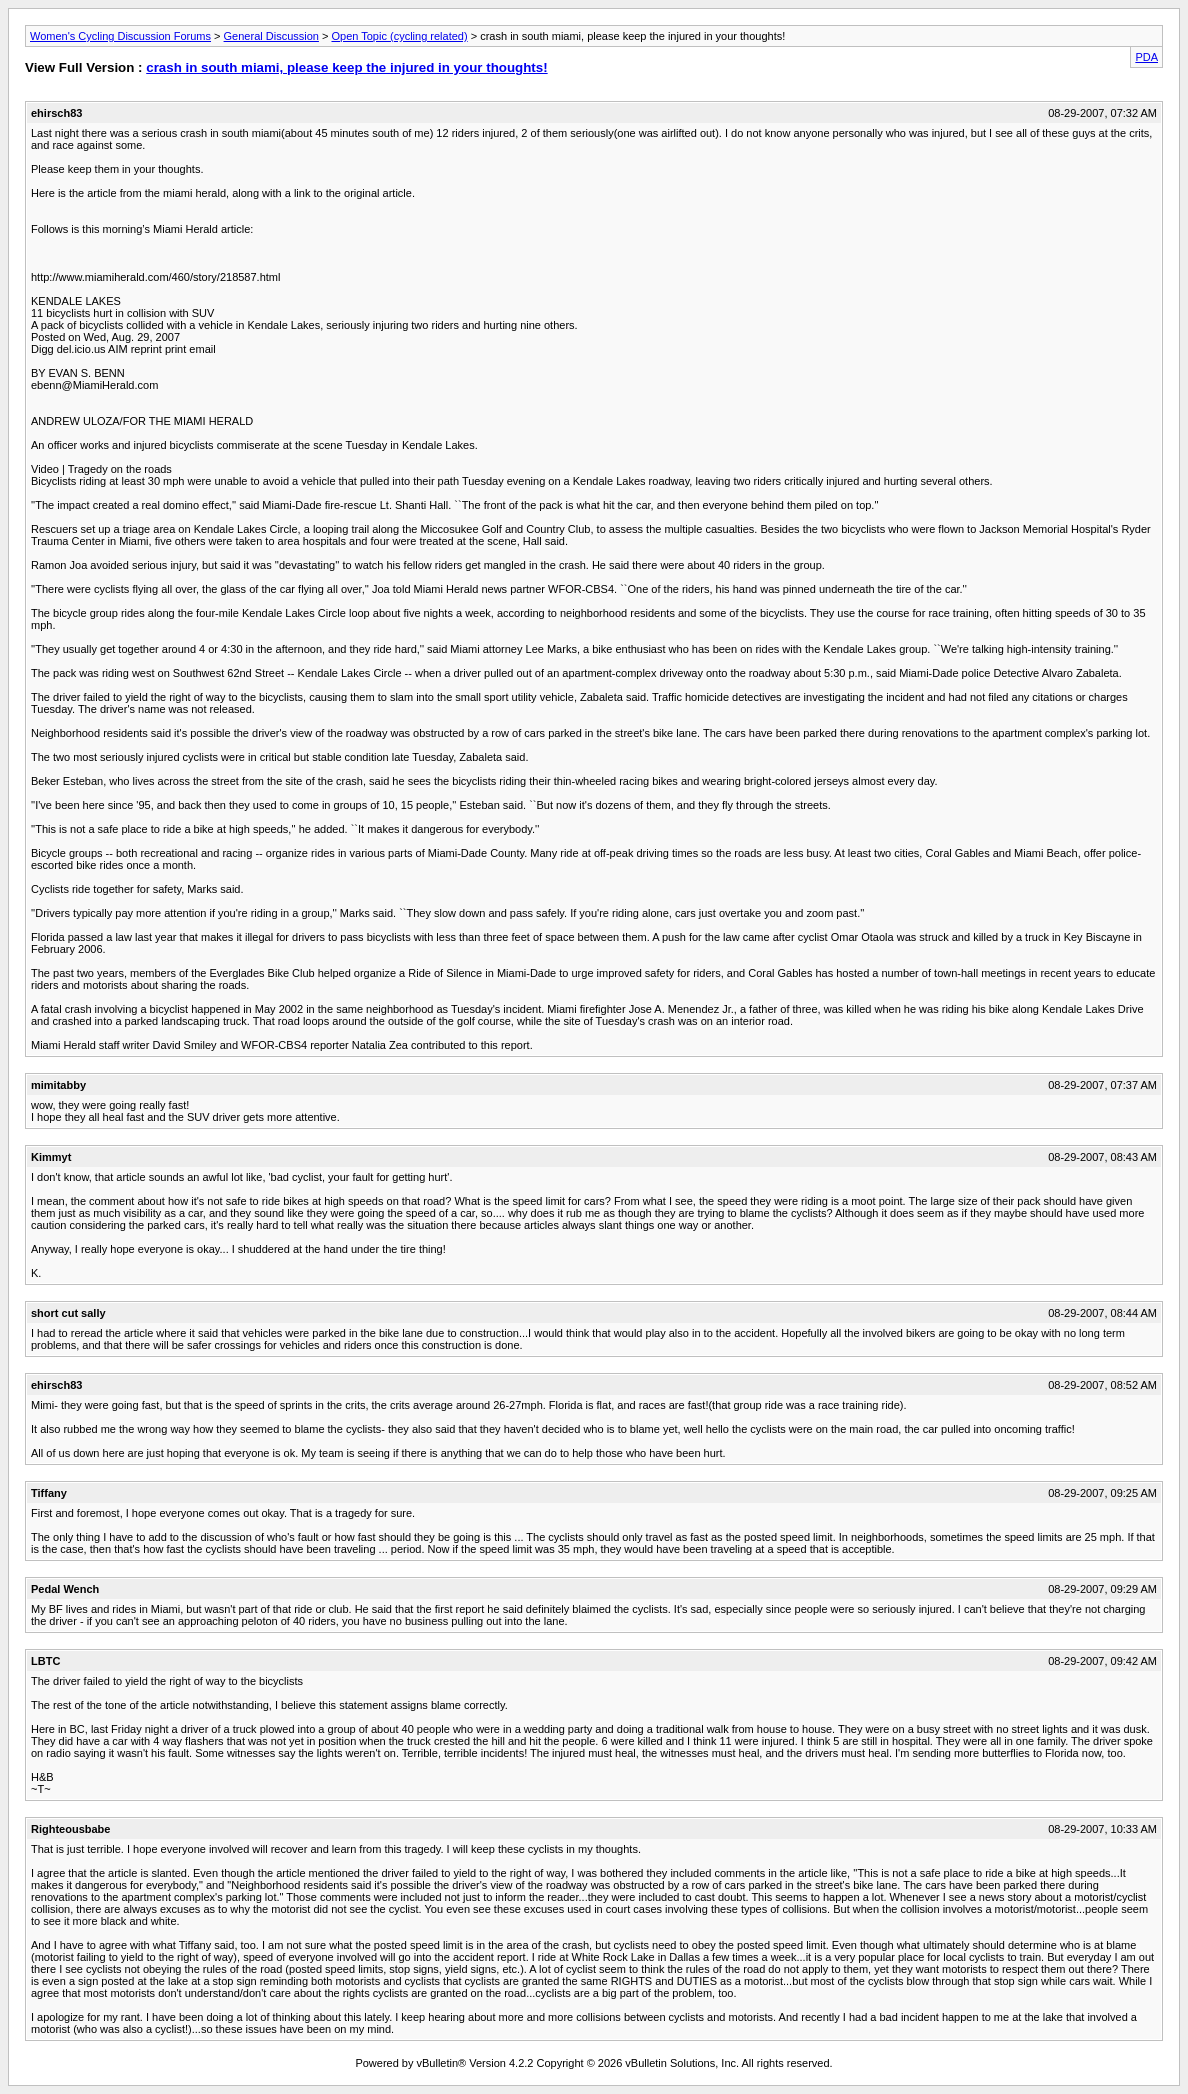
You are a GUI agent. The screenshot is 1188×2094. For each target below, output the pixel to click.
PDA (1146, 57)
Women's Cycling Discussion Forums (120, 36)
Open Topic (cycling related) (399, 36)
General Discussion (271, 36)
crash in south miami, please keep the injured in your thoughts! (346, 67)
